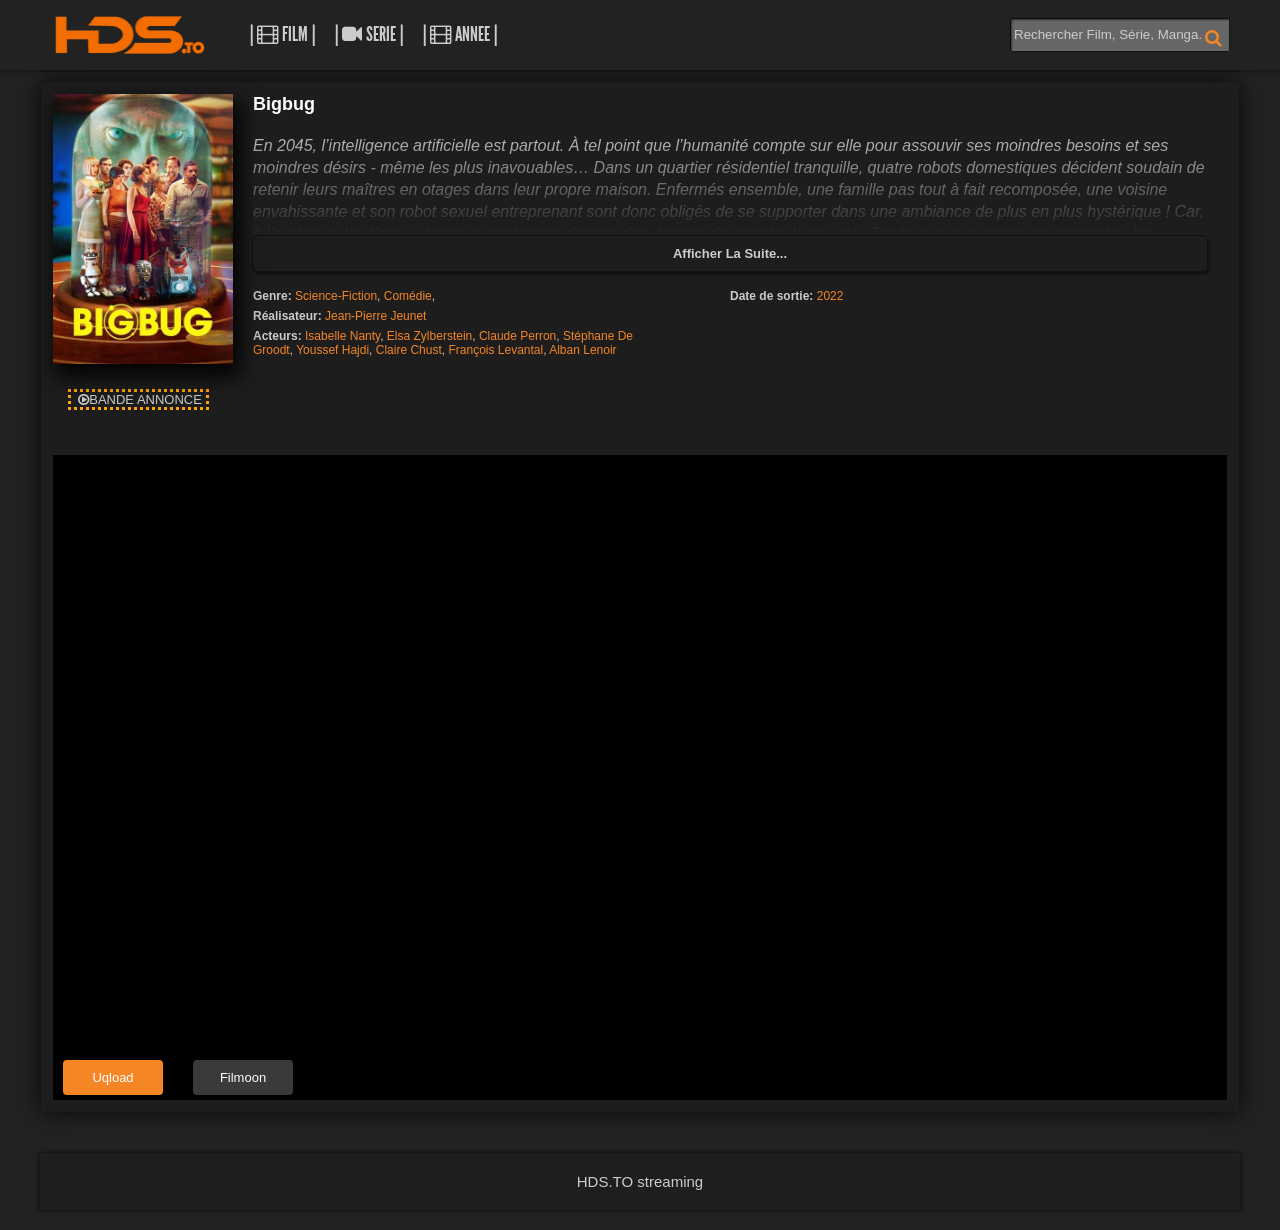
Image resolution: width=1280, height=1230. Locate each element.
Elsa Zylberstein (429, 336)
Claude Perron (517, 336)
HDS (130, 35)
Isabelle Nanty (342, 336)
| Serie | (369, 34)
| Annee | (460, 34)
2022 (830, 296)
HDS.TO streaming (640, 1181)
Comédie (408, 296)
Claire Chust (409, 350)
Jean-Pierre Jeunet (375, 316)
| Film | (282, 34)
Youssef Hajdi (332, 350)
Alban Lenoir (582, 350)
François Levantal (495, 350)
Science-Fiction (336, 296)
